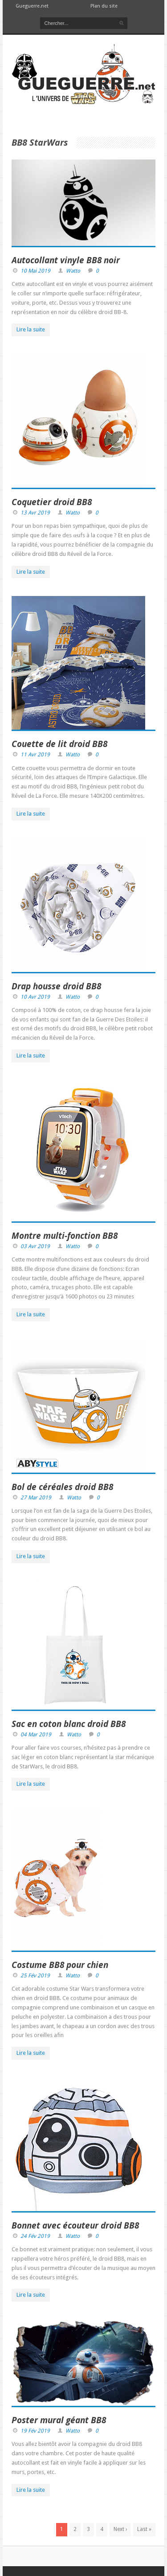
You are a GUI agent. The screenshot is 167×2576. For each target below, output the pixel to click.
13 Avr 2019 (35, 513)
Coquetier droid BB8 (52, 502)
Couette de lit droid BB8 (59, 744)
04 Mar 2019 (35, 1734)
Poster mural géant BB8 (59, 2420)
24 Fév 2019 (35, 2236)
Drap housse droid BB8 (56, 986)
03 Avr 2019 (35, 1246)
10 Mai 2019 (35, 271)
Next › (120, 2529)
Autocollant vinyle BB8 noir (66, 260)
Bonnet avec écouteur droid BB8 (75, 2225)
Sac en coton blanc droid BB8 (69, 1724)
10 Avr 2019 (35, 997)
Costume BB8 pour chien (60, 1965)
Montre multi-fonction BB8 (65, 1235)
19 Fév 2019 (35, 2431)
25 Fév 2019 (35, 1975)
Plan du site (104, 6)
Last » (144, 2529)
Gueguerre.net (32, 6)
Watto (73, 271)
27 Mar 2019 (35, 1497)
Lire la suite (30, 329)
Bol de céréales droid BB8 (62, 1487)
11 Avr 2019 (35, 754)
